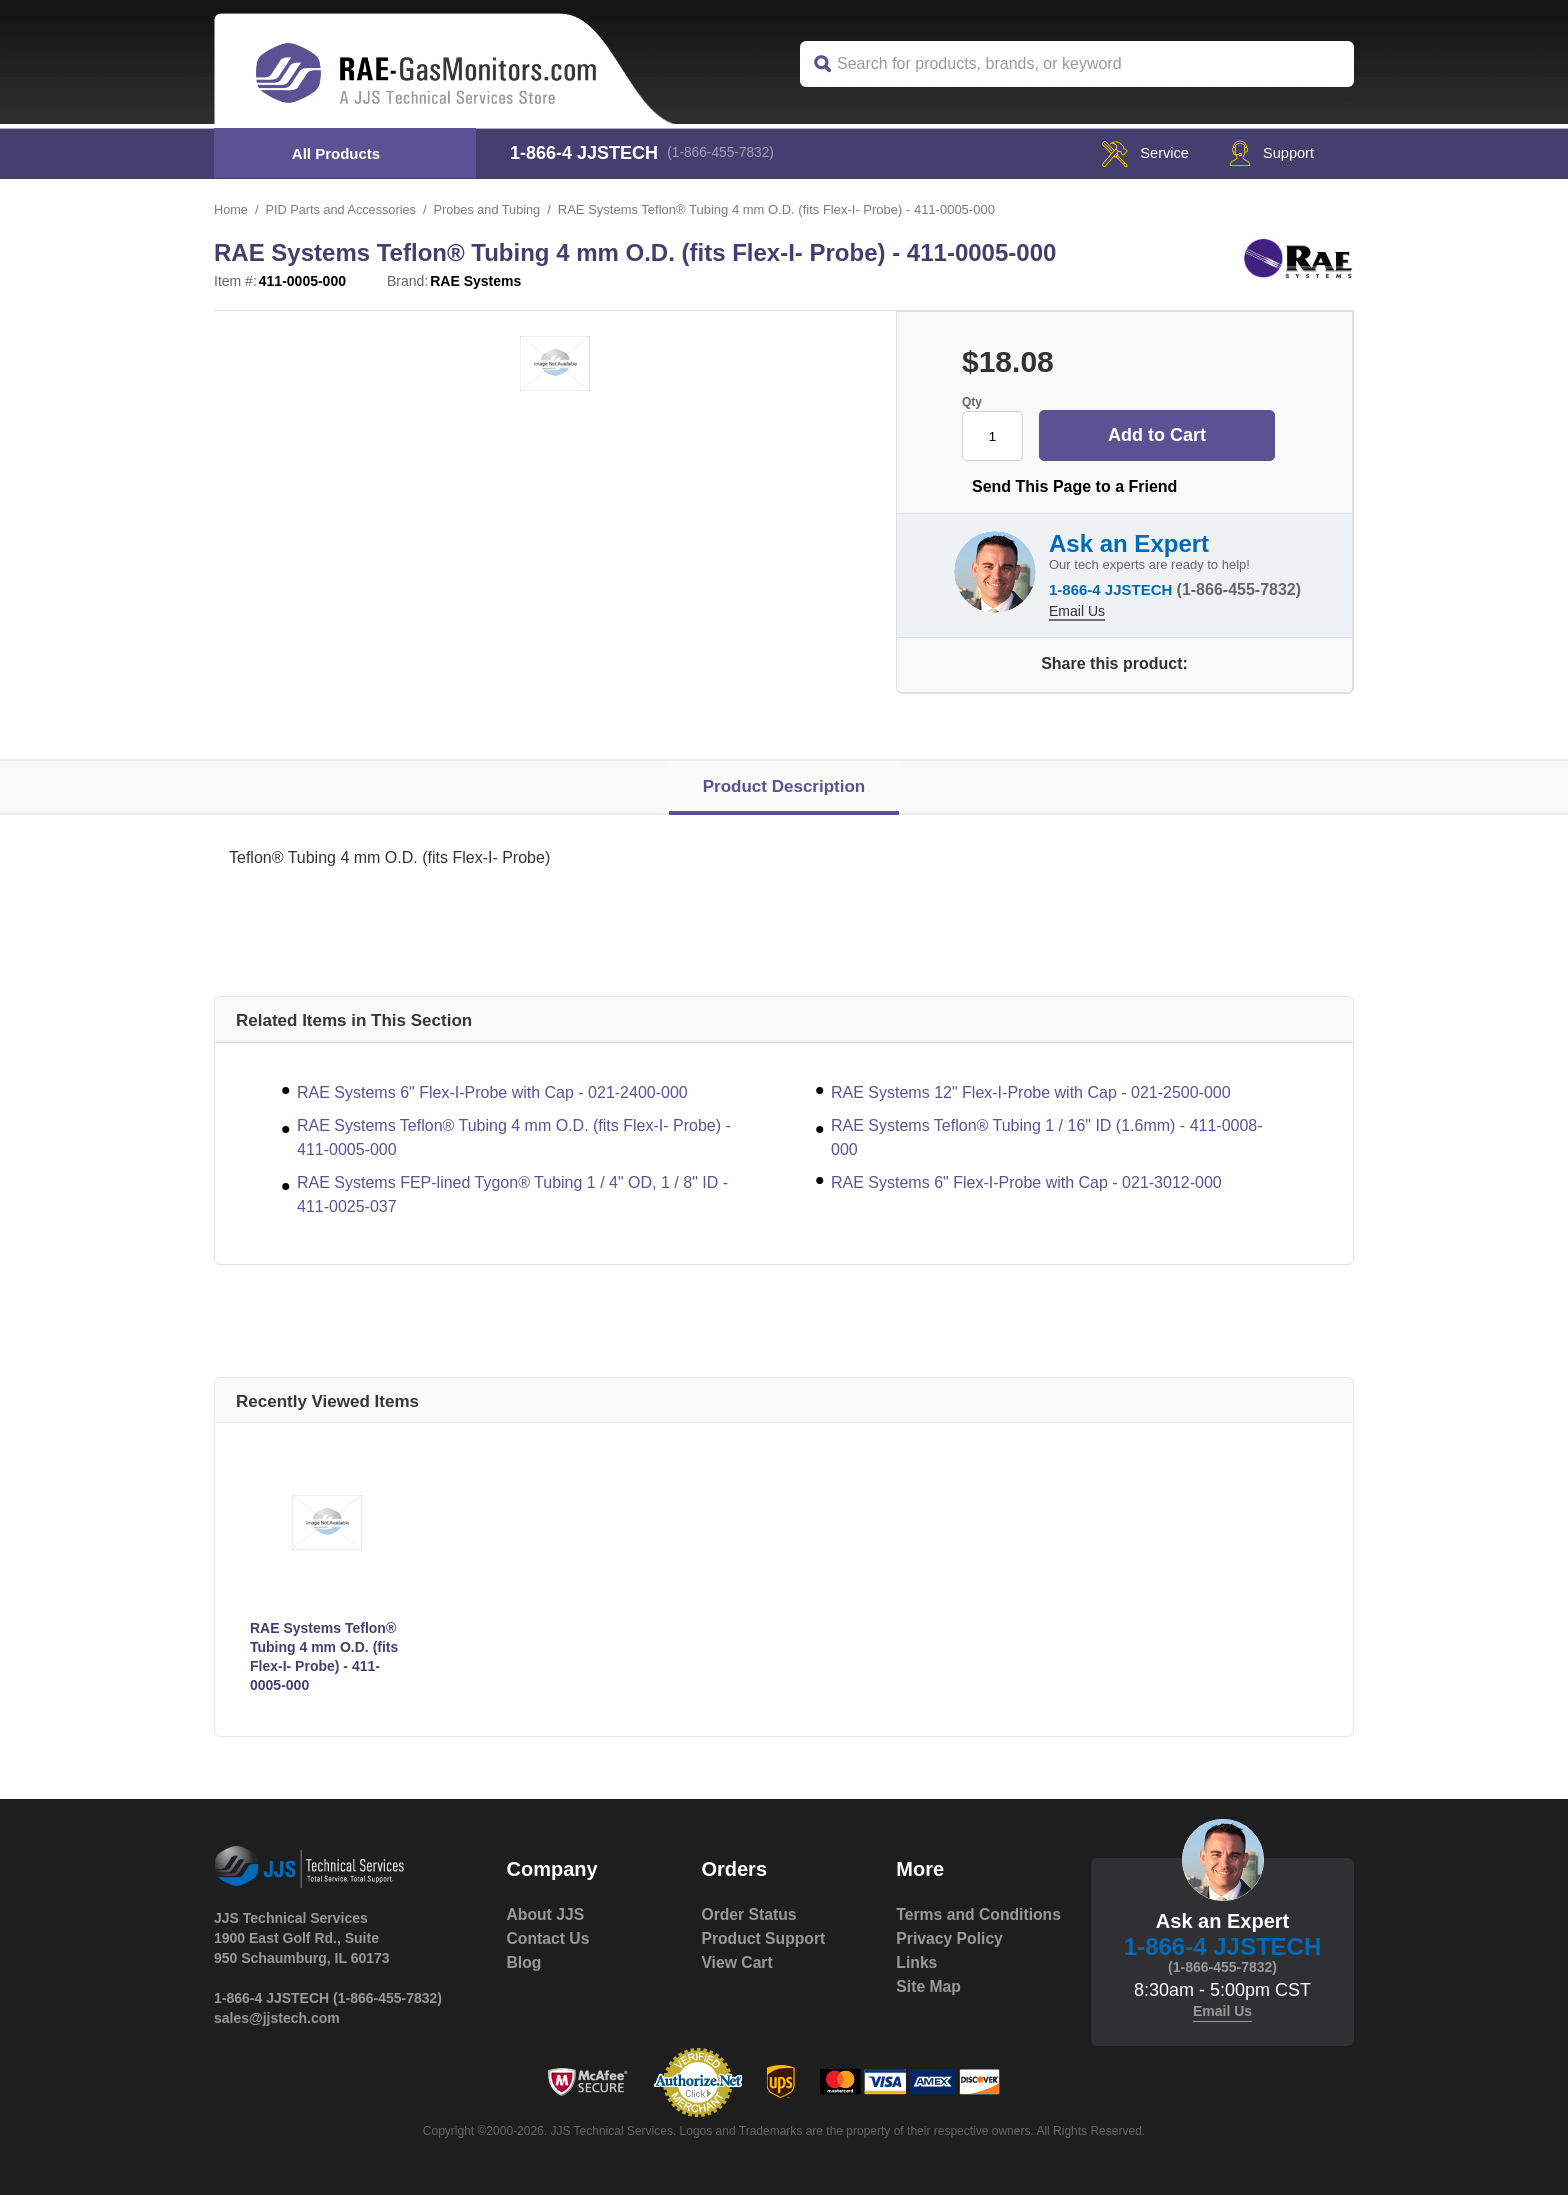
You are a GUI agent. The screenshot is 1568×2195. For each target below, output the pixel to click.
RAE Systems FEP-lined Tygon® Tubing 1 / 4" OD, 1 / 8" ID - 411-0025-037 (512, 1193)
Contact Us (549, 1937)
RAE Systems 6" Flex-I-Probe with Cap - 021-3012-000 (1026, 1181)
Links (917, 1985)
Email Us (1077, 608)
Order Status (749, 1913)
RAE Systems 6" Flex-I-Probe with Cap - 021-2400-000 (492, 1091)
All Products (336, 153)
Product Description (784, 785)
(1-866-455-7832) (724, 153)
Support (1266, 152)
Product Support (764, 1937)
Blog (525, 1961)
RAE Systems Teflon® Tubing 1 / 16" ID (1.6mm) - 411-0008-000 (1047, 1136)
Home (231, 209)
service (1131, 152)
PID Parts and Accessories (343, 209)
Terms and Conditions (938, 1925)
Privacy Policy (950, 1961)
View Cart (737, 1961)
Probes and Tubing (492, 209)
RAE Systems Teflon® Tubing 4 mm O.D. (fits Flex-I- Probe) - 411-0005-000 (514, 1136)
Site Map (929, 2009)
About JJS (546, 1913)
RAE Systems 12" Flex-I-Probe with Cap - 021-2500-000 (1031, 1091)
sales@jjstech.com (277, 2017)
